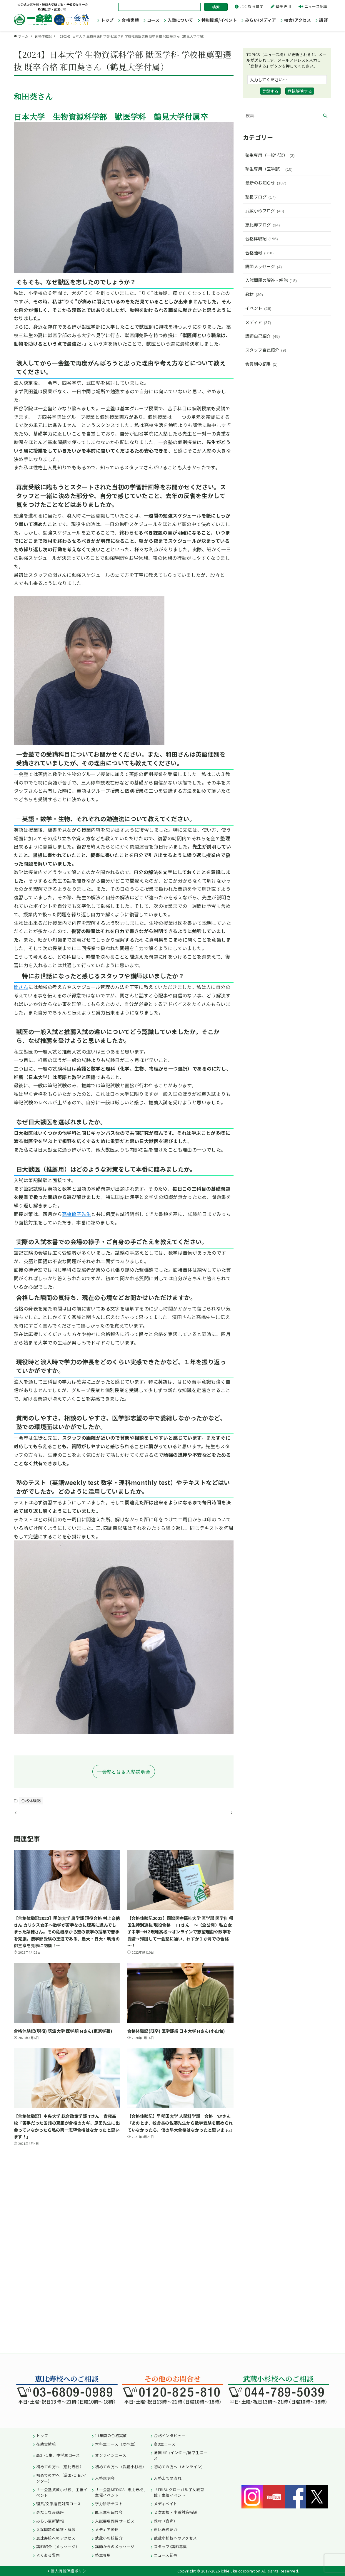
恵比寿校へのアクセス (55, 2538)
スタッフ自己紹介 (265, 350)
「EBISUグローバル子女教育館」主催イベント (179, 2492)
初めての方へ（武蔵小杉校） (120, 2466)
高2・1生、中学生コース (58, 2455)
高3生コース (164, 2444)
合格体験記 (31, 1800)
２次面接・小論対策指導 (175, 2512)
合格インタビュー (169, 2435)
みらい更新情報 (50, 2521)
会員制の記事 (261, 364)
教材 (254, 294)
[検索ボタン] (325, 115)
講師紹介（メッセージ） (57, 2546)
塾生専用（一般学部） (270, 155)
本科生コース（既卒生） (116, 2444)
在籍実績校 (46, 2444)
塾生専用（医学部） (269, 169)
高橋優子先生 (76, 1213)
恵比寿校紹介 (165, 2529)
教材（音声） (165, 2521)
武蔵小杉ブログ (264, 210)
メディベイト (165, 2503)
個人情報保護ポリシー (70, 2571)
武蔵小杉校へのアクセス (175, 2538)
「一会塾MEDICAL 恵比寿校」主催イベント (121, 2492)
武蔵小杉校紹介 (109, 2538)
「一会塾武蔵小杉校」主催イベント (61, 2492)
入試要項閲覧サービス (114, 2521)
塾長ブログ (260, 197)
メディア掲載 (106, 2529)
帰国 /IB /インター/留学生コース (180, 2455)
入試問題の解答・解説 (271, 280)
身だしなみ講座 (50, 2512)
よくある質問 (252, 6)
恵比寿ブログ (262, 224)
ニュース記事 (316, 6)
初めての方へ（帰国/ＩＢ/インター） (61, 2477)
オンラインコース (110, 2455)
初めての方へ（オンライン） (179, 2466)
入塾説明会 (105, 2478)
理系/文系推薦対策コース (58, 2503)
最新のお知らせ (265, 182)
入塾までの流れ (167, 2478)
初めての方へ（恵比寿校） (60, 2466)
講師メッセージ (263, 266)
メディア (258, 322)
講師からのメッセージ (114, 2546)
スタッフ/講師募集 (170, 2546)
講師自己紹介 (262, 336)
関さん (21, 986)
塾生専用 (283, 6)
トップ (42, 2435)
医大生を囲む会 (109, 2512)
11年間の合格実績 (111, 2435)
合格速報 (259, 252)
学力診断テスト (109, 2503)
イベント (258, 308)
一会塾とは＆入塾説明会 (123, 1771)
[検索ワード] (287, 115)
